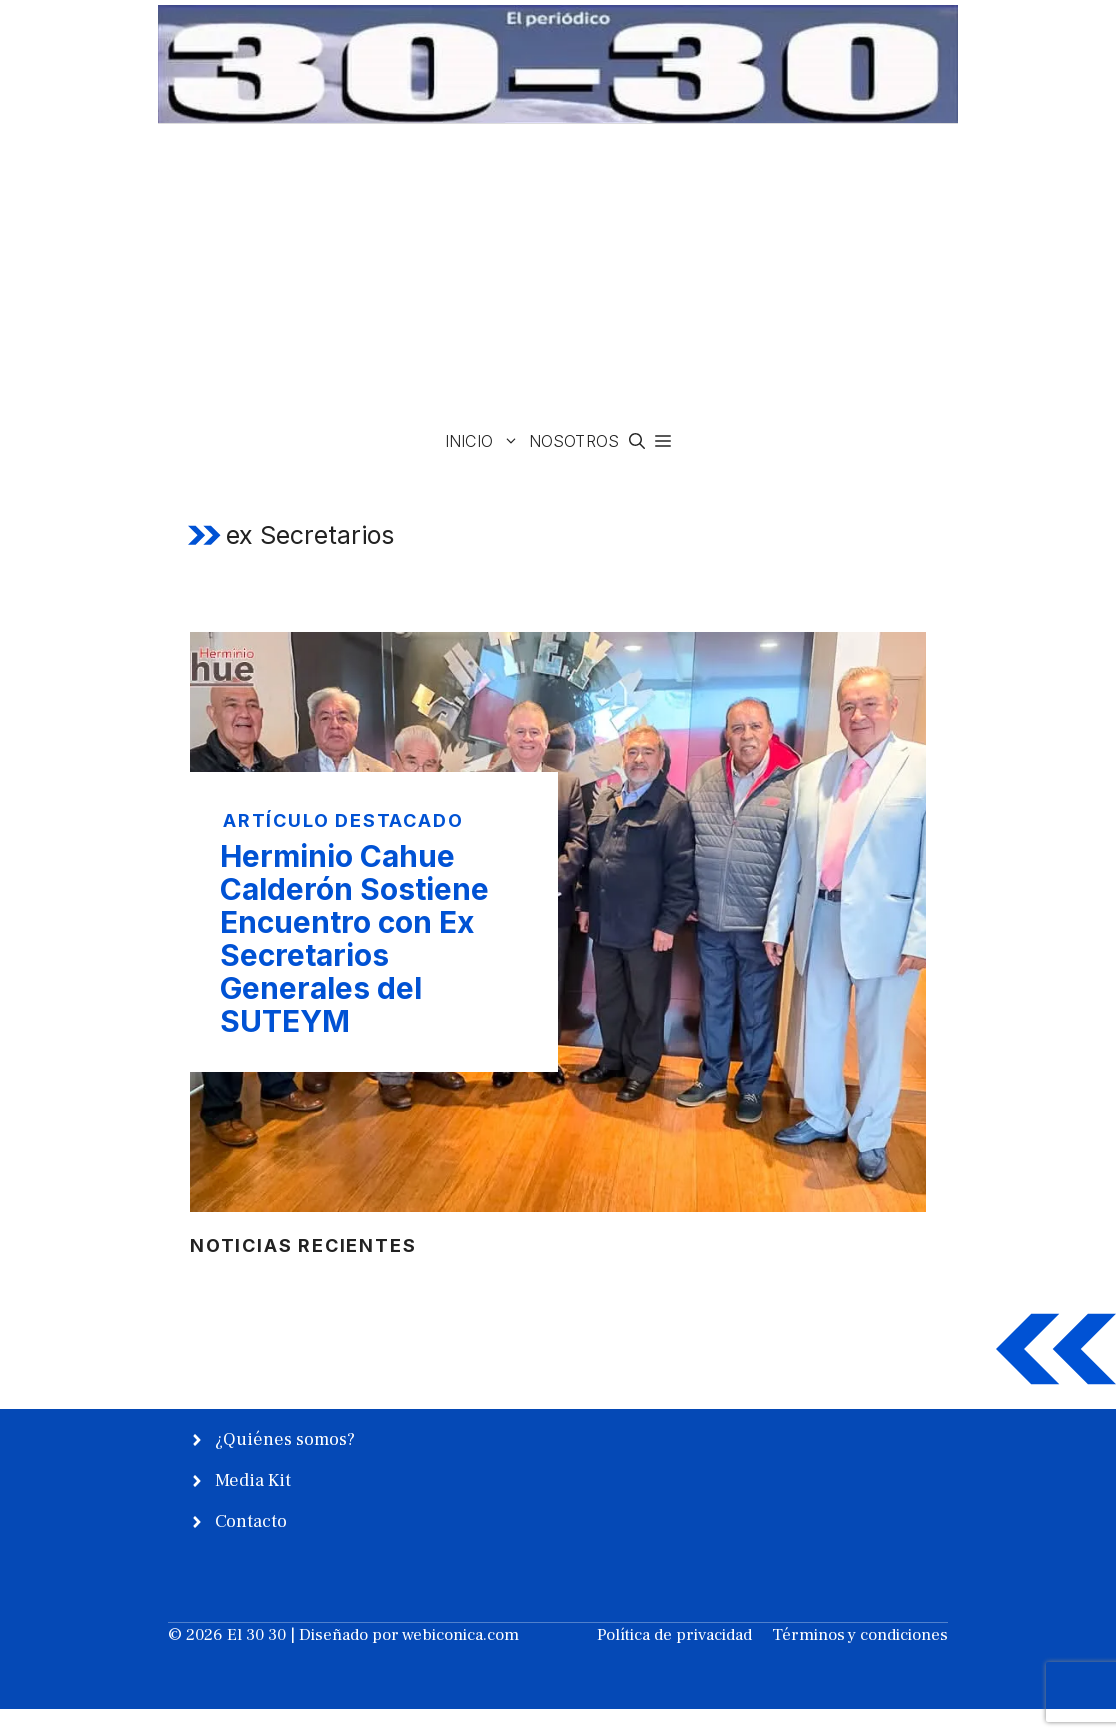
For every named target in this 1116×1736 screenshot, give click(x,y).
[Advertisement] (558, 274)
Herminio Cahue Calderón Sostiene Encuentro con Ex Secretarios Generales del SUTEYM (354, 938)
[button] (637, 441)
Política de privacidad (674, 1635)
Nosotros (574, 441)
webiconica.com (460, 1635)
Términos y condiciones (860, 1635)
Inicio (484, 441)
